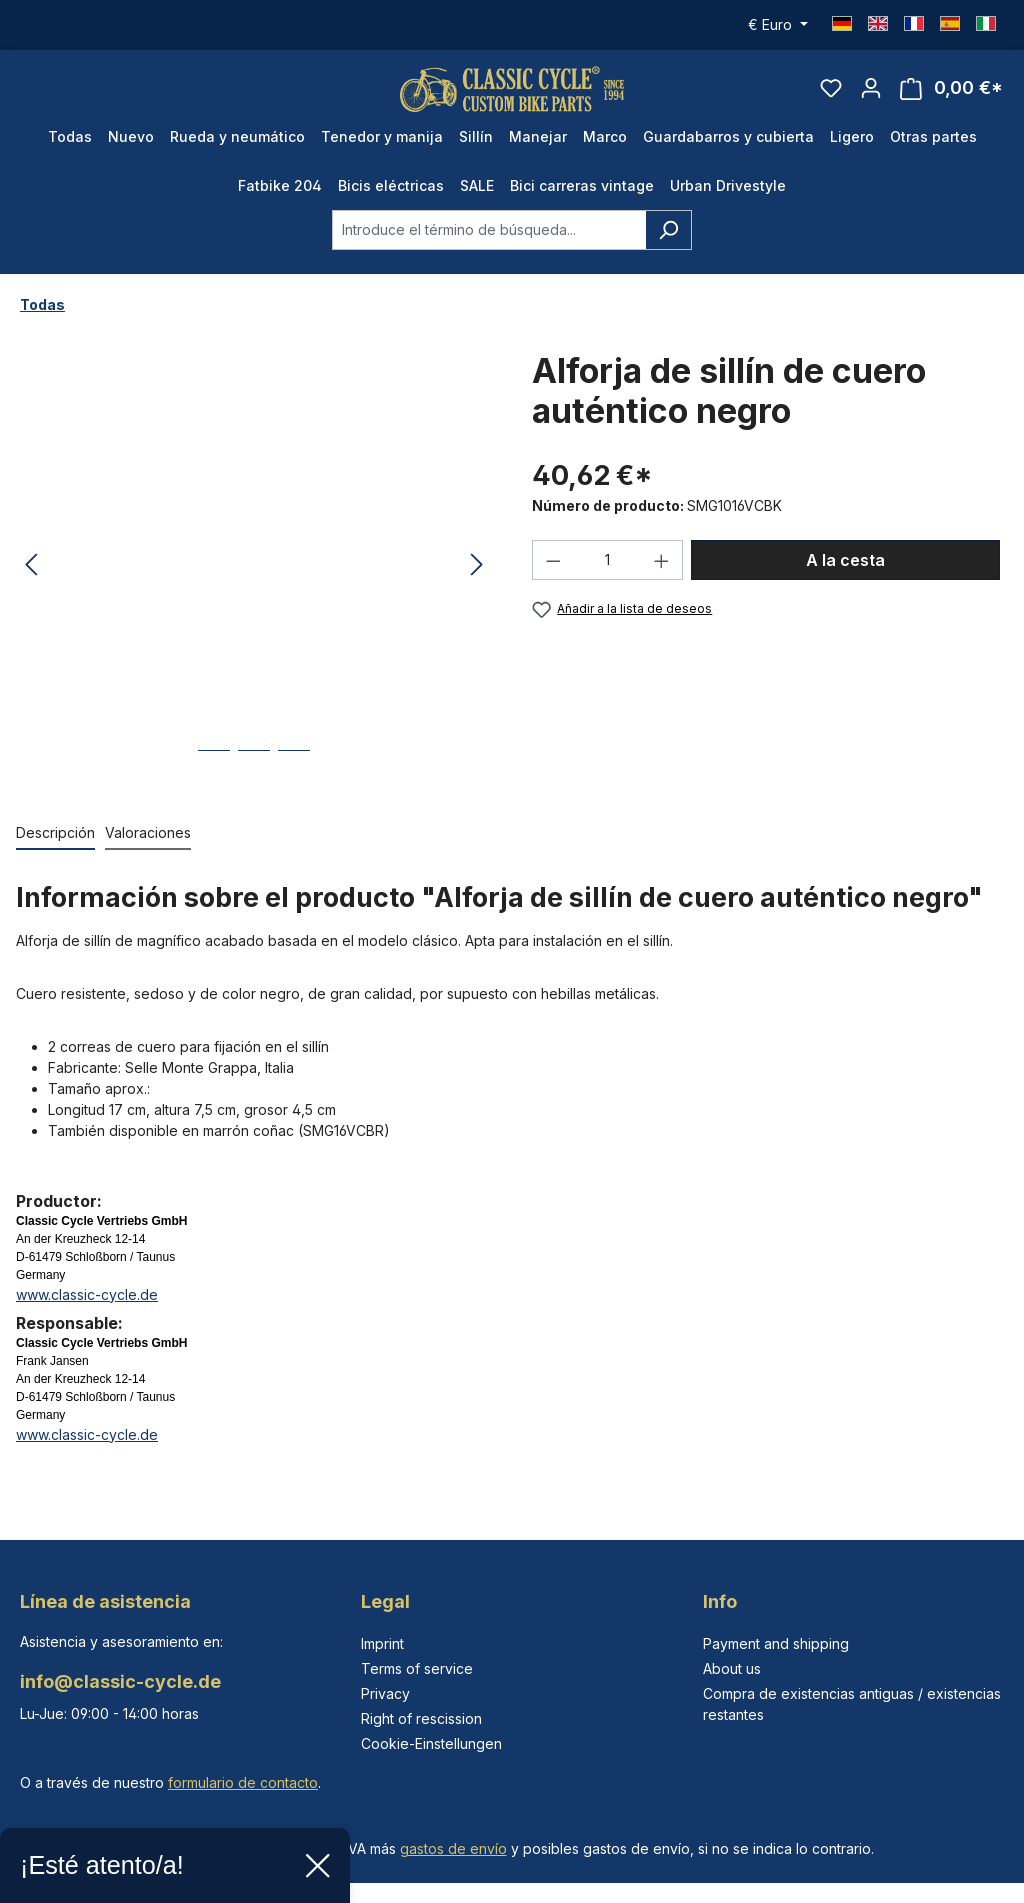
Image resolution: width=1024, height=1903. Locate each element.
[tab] (55, 848)
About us (732, 1668)
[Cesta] (951, 96)
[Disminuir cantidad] (553, 576)
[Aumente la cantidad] (662, 576)
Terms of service (417, 1668)
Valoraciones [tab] (148, 847)
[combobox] (489, 245)
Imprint (382, 1643)
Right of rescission (421, 1718)
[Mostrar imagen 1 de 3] (214, 780)
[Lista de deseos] (831, 96)
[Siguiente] (477, 581)
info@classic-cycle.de (120, 1681)
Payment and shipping (776, 1643)
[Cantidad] (608, 576)
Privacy (385, 1693)
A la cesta (845, 576)
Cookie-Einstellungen (431, 1743)
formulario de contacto (243, 1782)
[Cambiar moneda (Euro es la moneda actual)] (778, 25)
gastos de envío (453, 1848)
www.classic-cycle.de (87, 1309)
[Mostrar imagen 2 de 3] (254, 780)
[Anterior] (31, 581)
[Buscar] (668, 245)
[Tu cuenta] (871, 96)
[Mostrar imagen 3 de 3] (294, 780)
